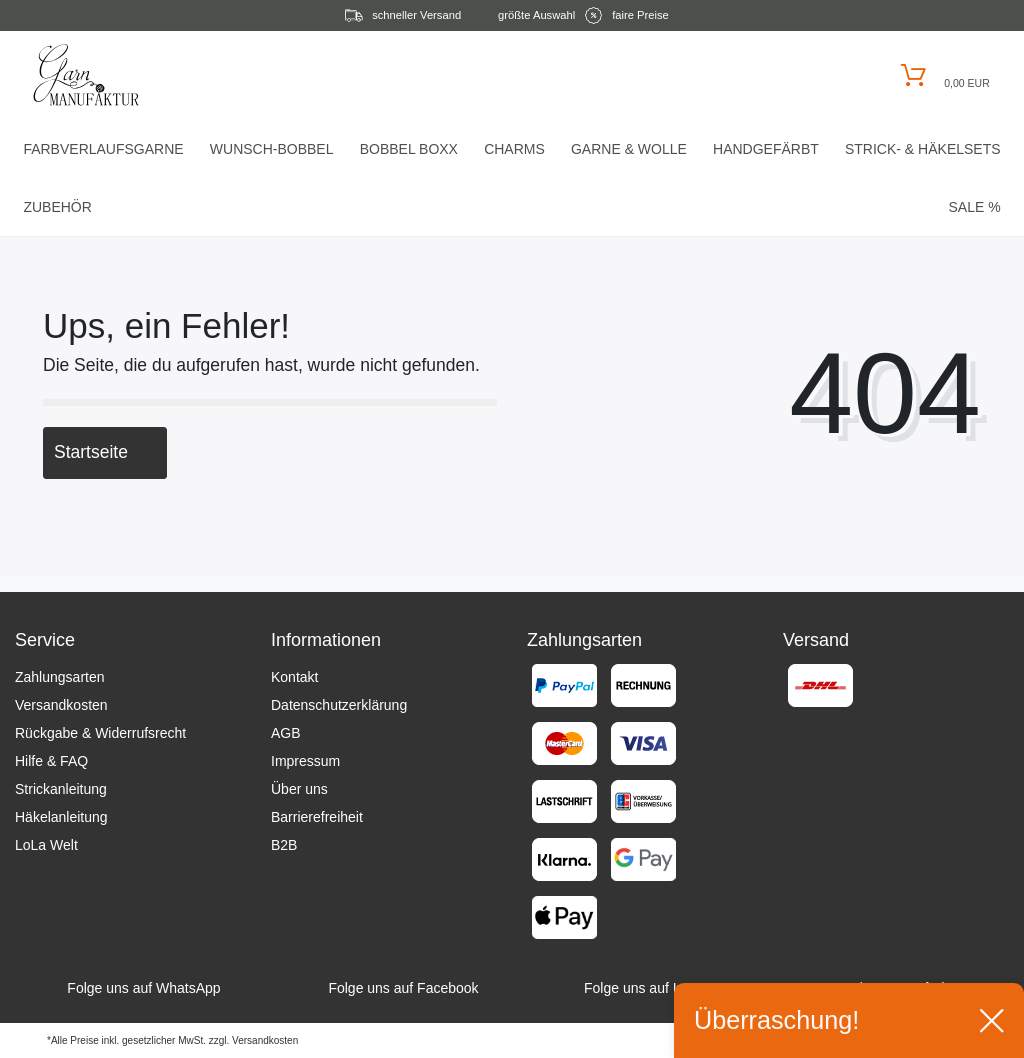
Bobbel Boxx (409, 149)
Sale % (974, 207)
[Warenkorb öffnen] (942, 75)
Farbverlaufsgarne (103, 149)
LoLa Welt (46, 845)
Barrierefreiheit (317, 817)
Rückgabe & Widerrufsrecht (100, 733)
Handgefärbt (766, 149)
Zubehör (57, 207)
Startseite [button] (105, 452)
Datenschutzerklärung (339, 705)
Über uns (299, 789)
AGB (286, 733)
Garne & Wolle (629, 149)
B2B (284, 845)
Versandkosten (61, 705)
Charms (514, 149)
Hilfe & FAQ (51, 761)
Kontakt (294, 677)
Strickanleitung (61, 789)
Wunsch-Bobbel (272, 149)
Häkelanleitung (61, 817)
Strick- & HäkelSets (923, 149)
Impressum (305, 761)
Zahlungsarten (60, 677)
